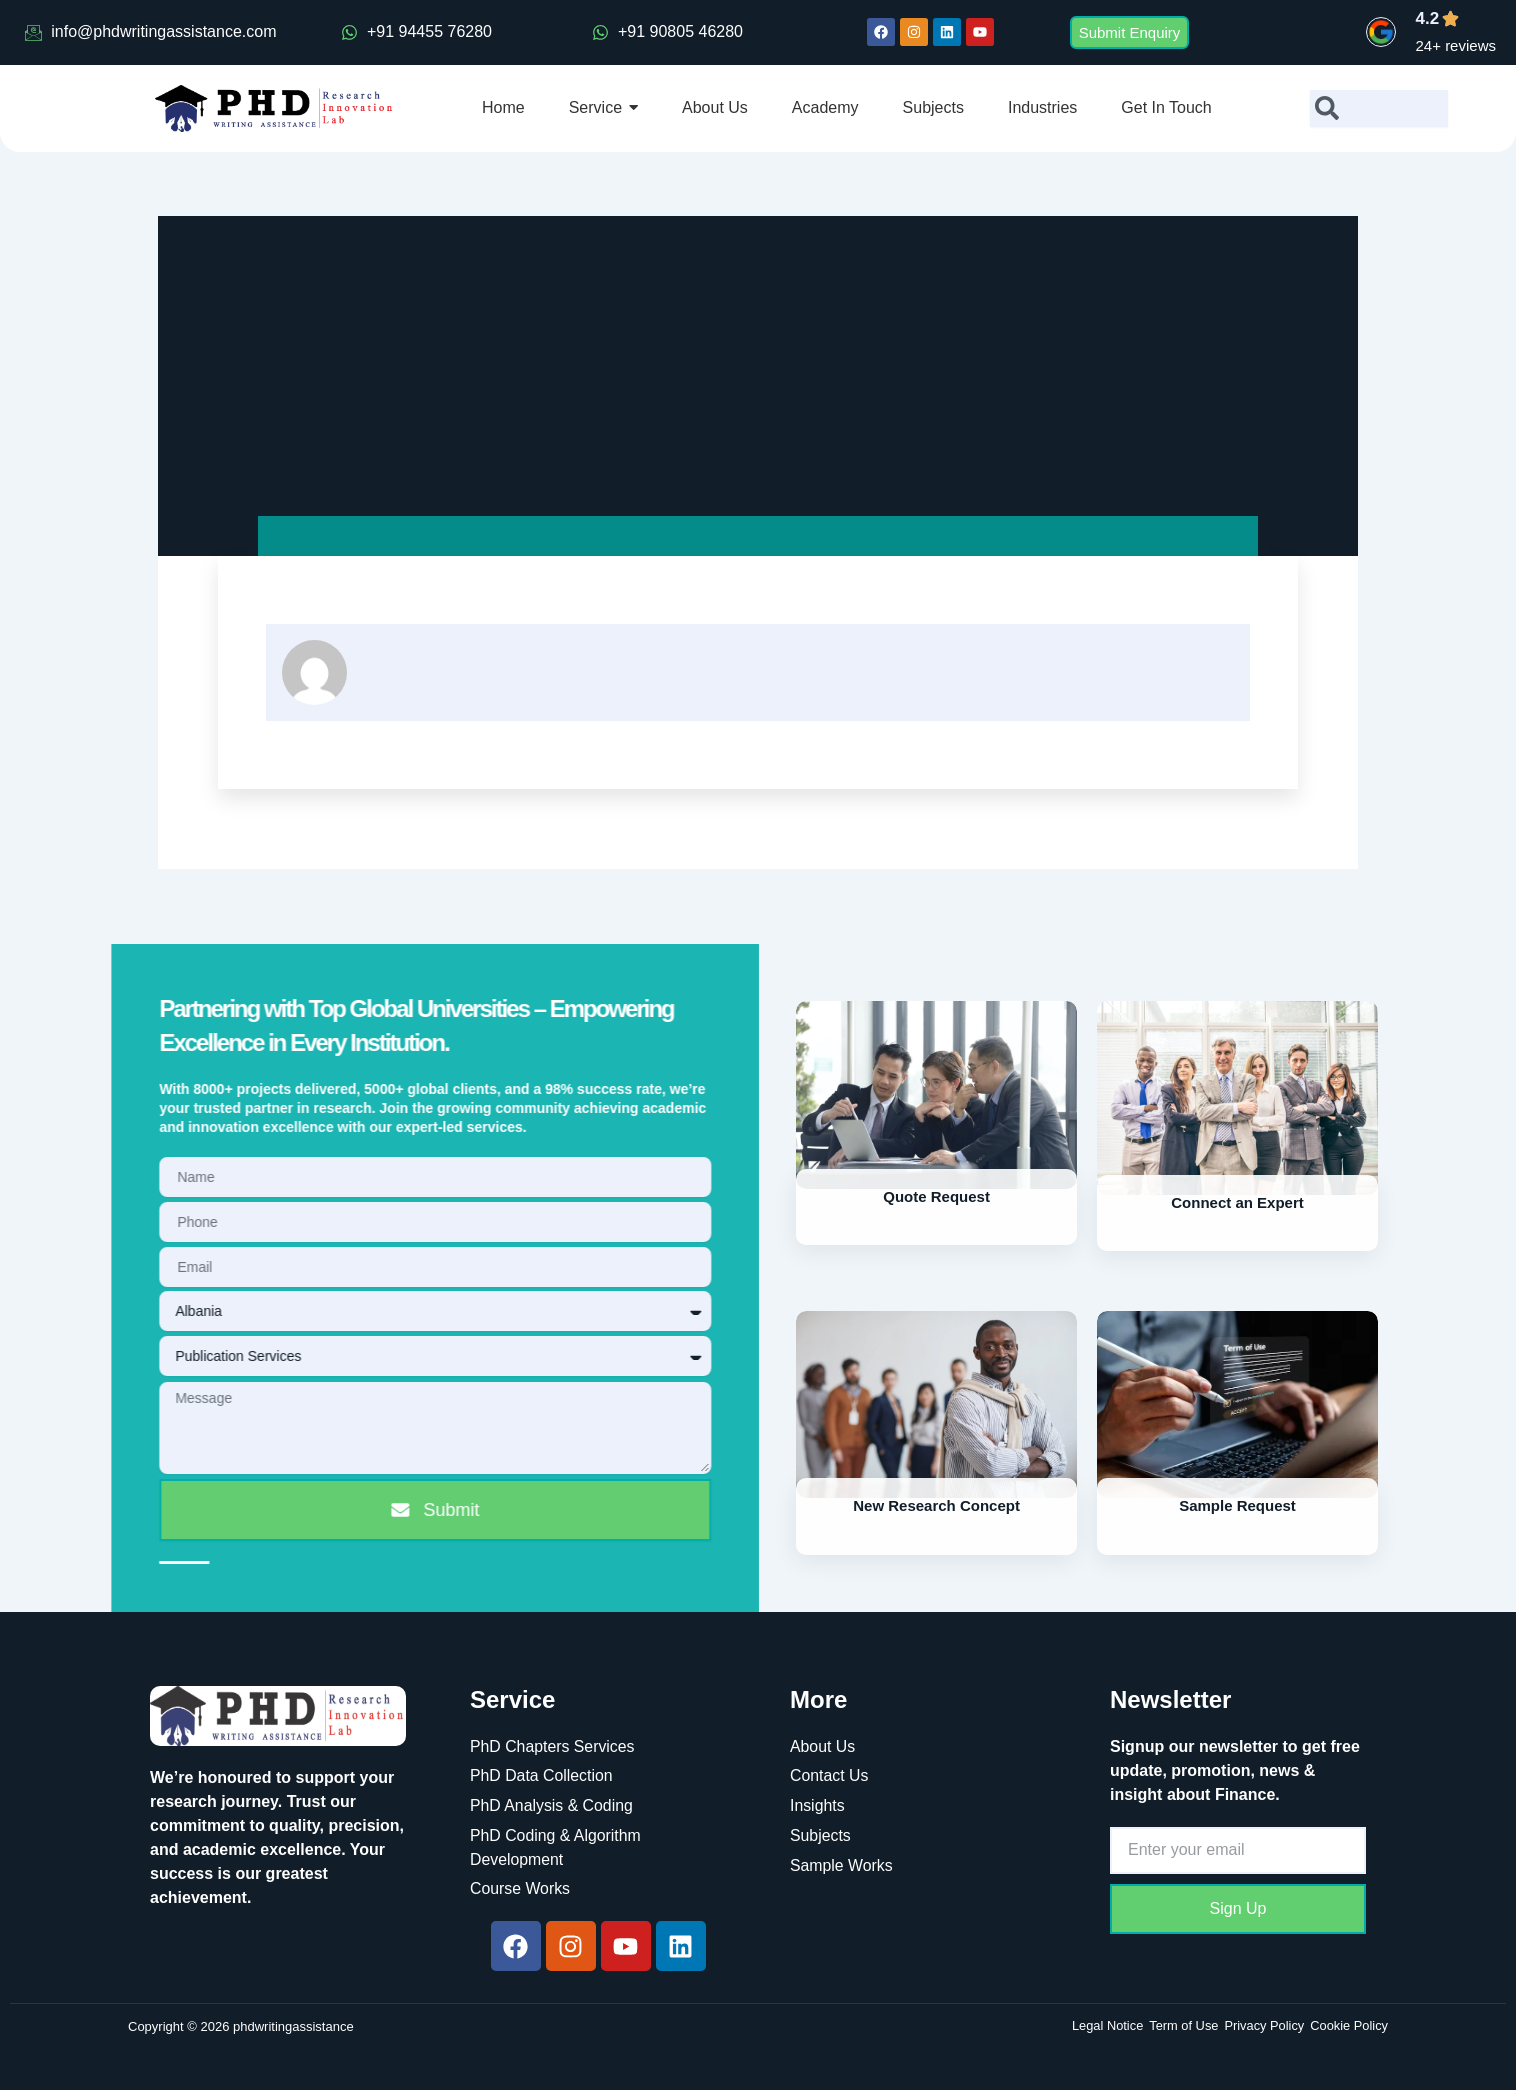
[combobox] (1379, 108)
